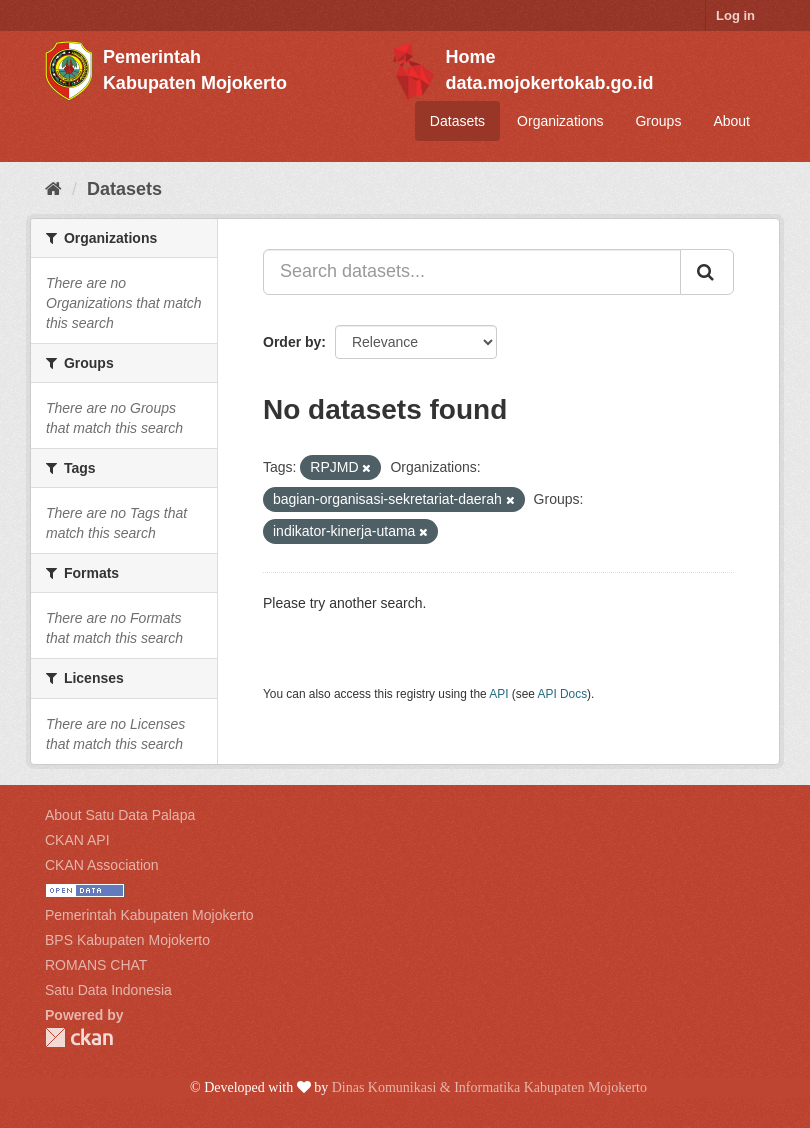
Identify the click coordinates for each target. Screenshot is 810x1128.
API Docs (563, 694)
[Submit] (707, 272)
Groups (658, 121)
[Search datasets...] (472, 272)
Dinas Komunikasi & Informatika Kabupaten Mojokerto (489, 1087)
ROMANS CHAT (96, 965)
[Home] (53, 189)
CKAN (79, 1037)
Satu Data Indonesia (108, 990)
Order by (292, 342)
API (498, 694)
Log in (735, 15)
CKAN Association (102, 865)
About (731, 121)
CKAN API (77, 840)
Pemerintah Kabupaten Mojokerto (149, 915)
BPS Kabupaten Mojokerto (127, 940)
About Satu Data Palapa (120, 815)
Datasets (457, 121)
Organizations (560, 121)
